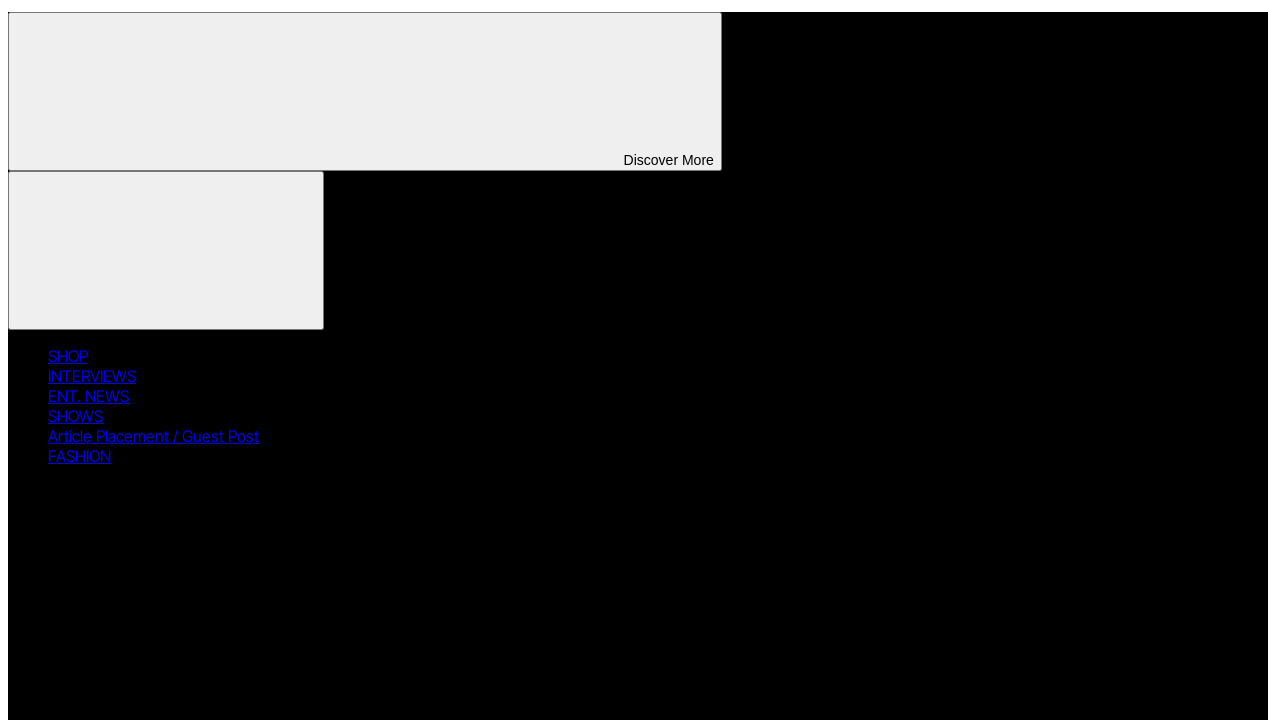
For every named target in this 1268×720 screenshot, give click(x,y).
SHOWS (75, 416)
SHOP (68, 356)
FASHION (79, 456)
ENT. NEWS (88, 396)
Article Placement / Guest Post (153, 436)
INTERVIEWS (92, 376)
